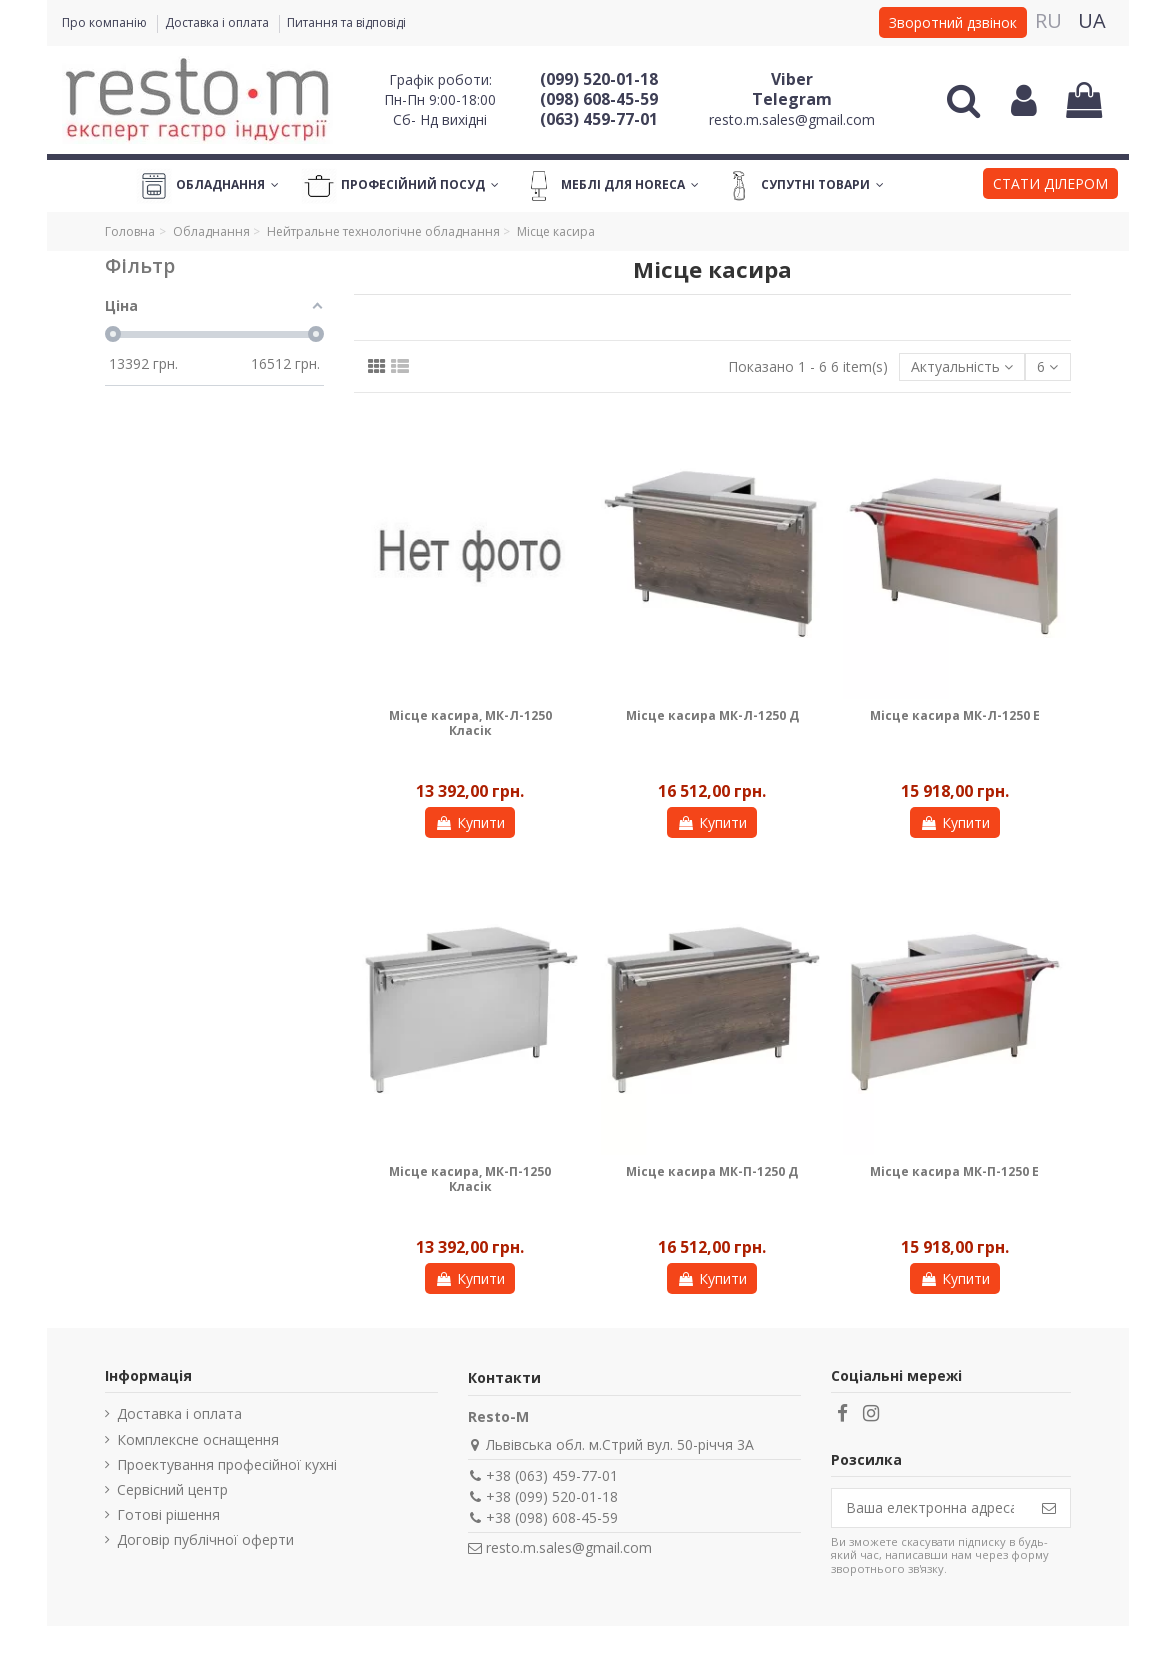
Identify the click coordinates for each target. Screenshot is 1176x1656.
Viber (792, 79)
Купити (470, 822)
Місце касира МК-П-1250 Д (712, 1171)
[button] (1050, 186)
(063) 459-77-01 (599, 119)
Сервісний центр (172, 1489)
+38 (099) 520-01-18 (552, 1496)
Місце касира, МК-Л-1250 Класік (470, 722)
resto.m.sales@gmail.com (792, 119)
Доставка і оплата (218, 22)
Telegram (792, 99)
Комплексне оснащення (198, 1439)
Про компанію (106, 22)
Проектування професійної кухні (227, 1464)
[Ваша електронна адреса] (930, 1508)
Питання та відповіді (346, 22)
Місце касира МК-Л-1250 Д (712, 715)
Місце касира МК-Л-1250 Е (955, 715)
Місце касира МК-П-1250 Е (954, 1171)
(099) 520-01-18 (599, 79)
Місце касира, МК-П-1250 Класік (470, 1178)
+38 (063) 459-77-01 (552, 1475)
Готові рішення (168, 1514)
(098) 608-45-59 (599, 99)
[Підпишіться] (1049, 1508)
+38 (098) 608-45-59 (552, 1517)
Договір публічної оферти (205, 1539)
